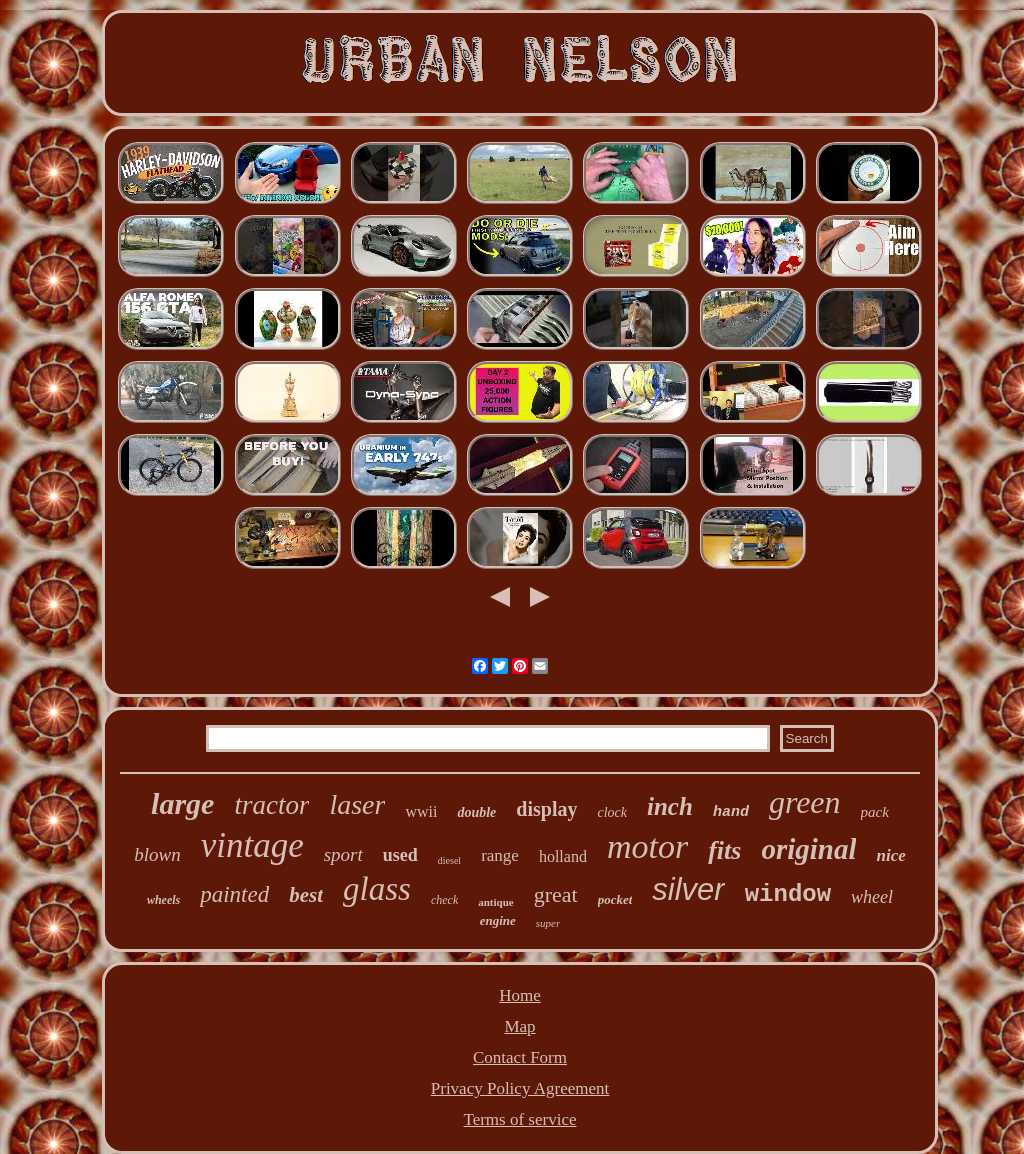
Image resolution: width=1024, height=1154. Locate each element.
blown (157, 854)
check (444, 900)
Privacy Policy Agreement (520, 1088)
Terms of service (519, 1119)
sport (343, 854)
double (476, 812)
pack (875, 812)
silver (688, 889)
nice (890, 855)
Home (520, 995)
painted (234, 894)
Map (519, 1026)
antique (495, 902)
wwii (421, 811)
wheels (163, 900)
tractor (271, 805)
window (788, 894)
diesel (449, 860)
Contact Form (520, 1057)
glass (377, 889)
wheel (872, 897)
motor (647, 846)
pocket (615, 899)
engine (498, 920)
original (808, 849)
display (546, 809)
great (556, 894)
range (500, 855)
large (182, 803)
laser (357, 804)
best (306, 895)
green (805, 802)
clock (612, 812)
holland (563, 856)
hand (731, 812)
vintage (252, 845)
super (548, 923)
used (400, 855)
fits (724, 850)
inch (670, 806)
